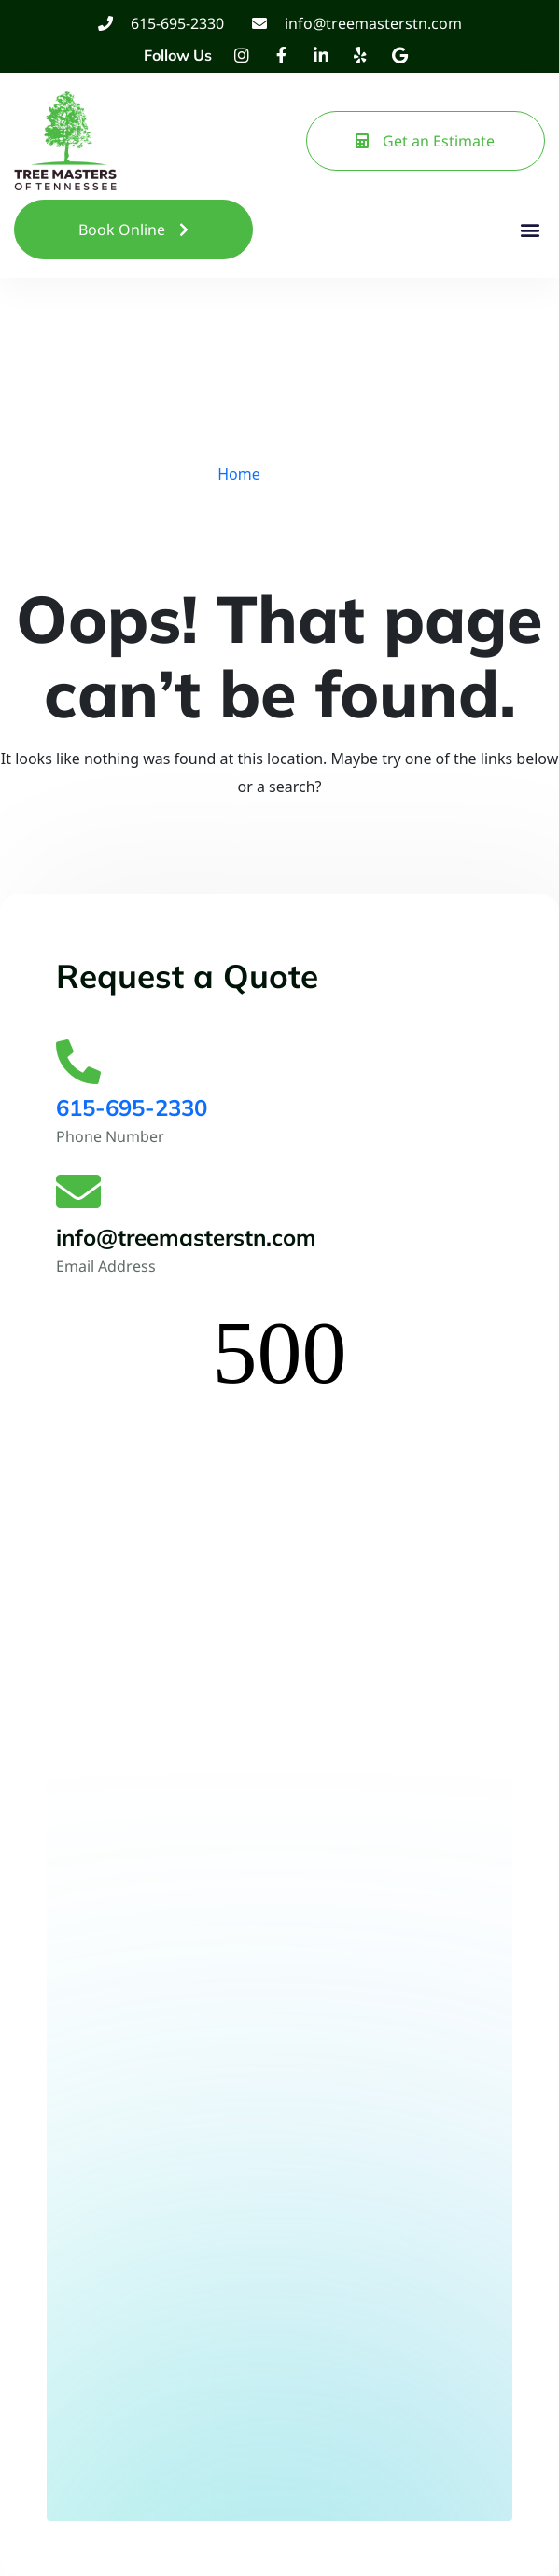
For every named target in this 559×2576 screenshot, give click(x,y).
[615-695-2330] (78, 1061)
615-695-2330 (131, 1107)
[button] (529, 230)
